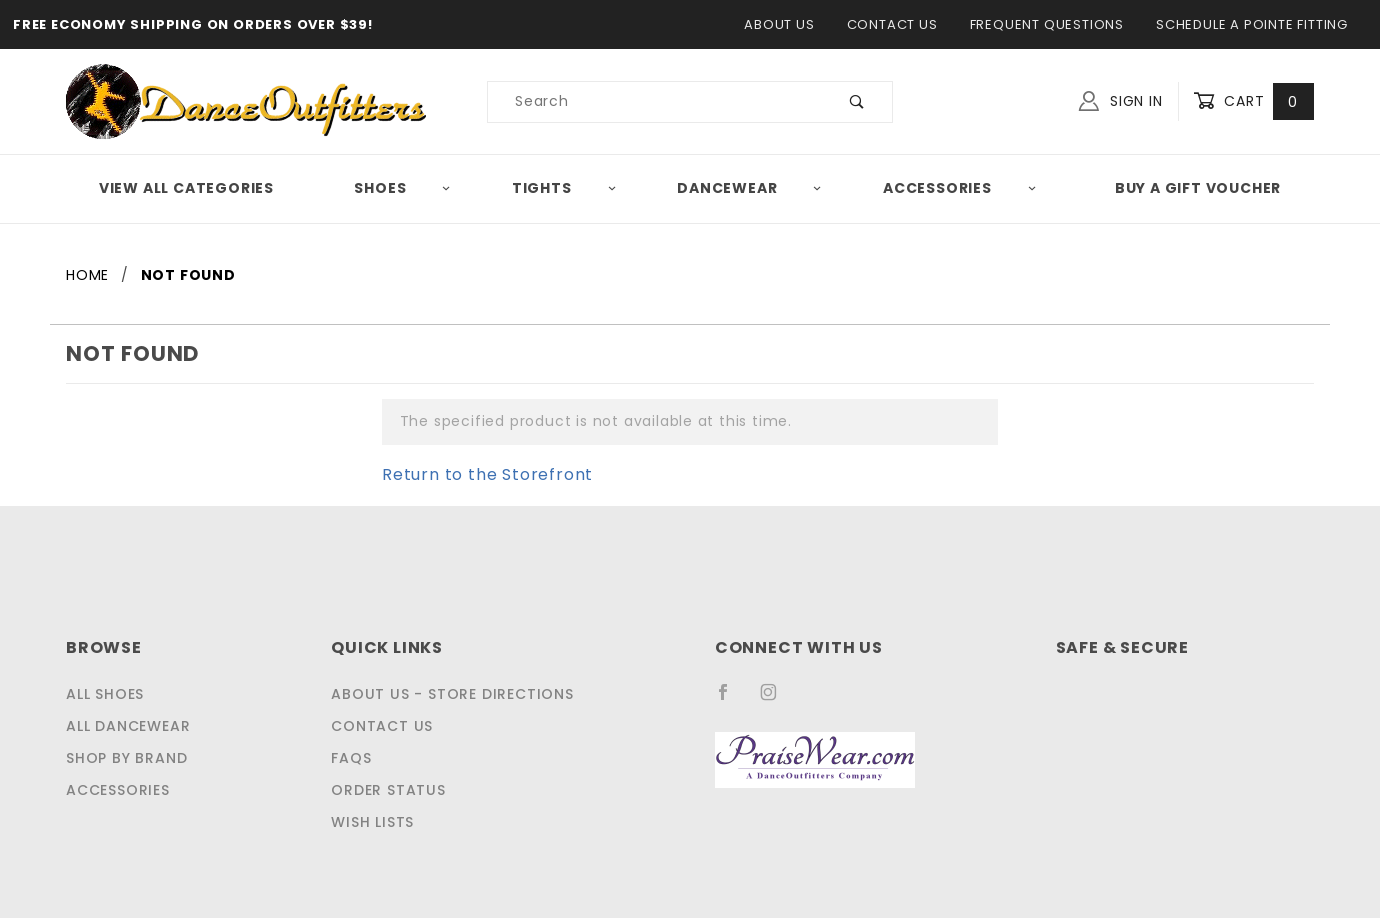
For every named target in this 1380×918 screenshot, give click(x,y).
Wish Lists (377, 822)
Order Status (390, 790)
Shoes (402, 188)
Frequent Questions (1045, 24)
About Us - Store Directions (449, 694)
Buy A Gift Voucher (1200, 188)
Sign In (1125, 99)
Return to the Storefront (475, 474)
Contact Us (894, 24)
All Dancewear (127, 726)
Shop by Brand (124, 758)
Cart (1255, 101)
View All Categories (184, 188)
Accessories (963, 188)
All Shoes (106, 694)
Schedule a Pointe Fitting (1250, 24)
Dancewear (753, 188)
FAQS (354, 758)
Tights (566, 188)
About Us (786, 24)
